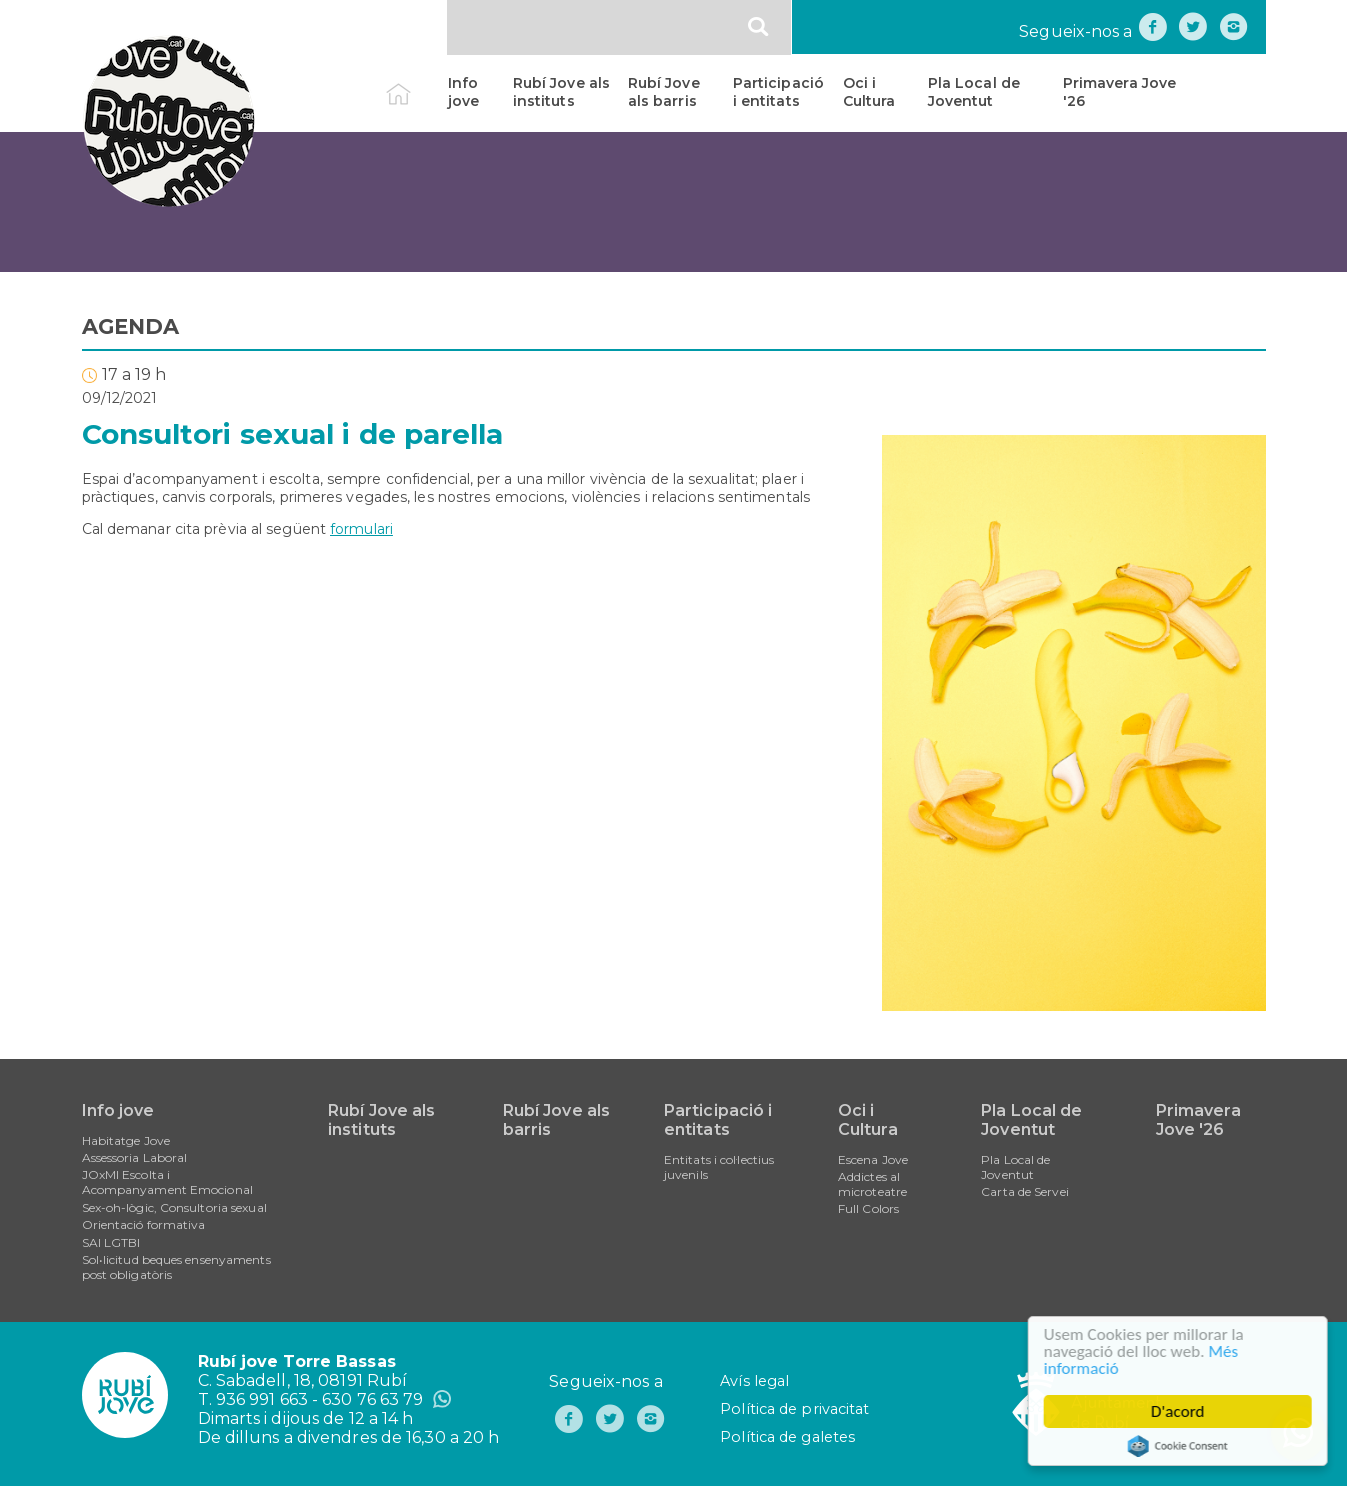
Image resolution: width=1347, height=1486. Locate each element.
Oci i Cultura (869, 92)
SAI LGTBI (111, 1242)
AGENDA (131, 326)
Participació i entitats (778, 92)
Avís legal (754, 1381)
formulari (361, 529)
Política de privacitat (794, 1409)
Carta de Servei (1025, 1191)
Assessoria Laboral (135, 1157)
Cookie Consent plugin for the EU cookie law (1181, 1446)
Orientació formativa (144, 1224)
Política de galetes (787, 1437)
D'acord (1182, 1411)
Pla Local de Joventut (974, 92)
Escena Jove (873, 1159)
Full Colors (868, 1208)
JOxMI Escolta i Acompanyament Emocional (167, 1182)
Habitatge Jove (126, 1140)
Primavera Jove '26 (1119, 92)
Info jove (463, 92)
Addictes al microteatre (872, 1184)
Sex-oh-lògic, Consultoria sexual (174, 1207)
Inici (415, 83)
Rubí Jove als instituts (561, 92)
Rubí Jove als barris (664, 92)
